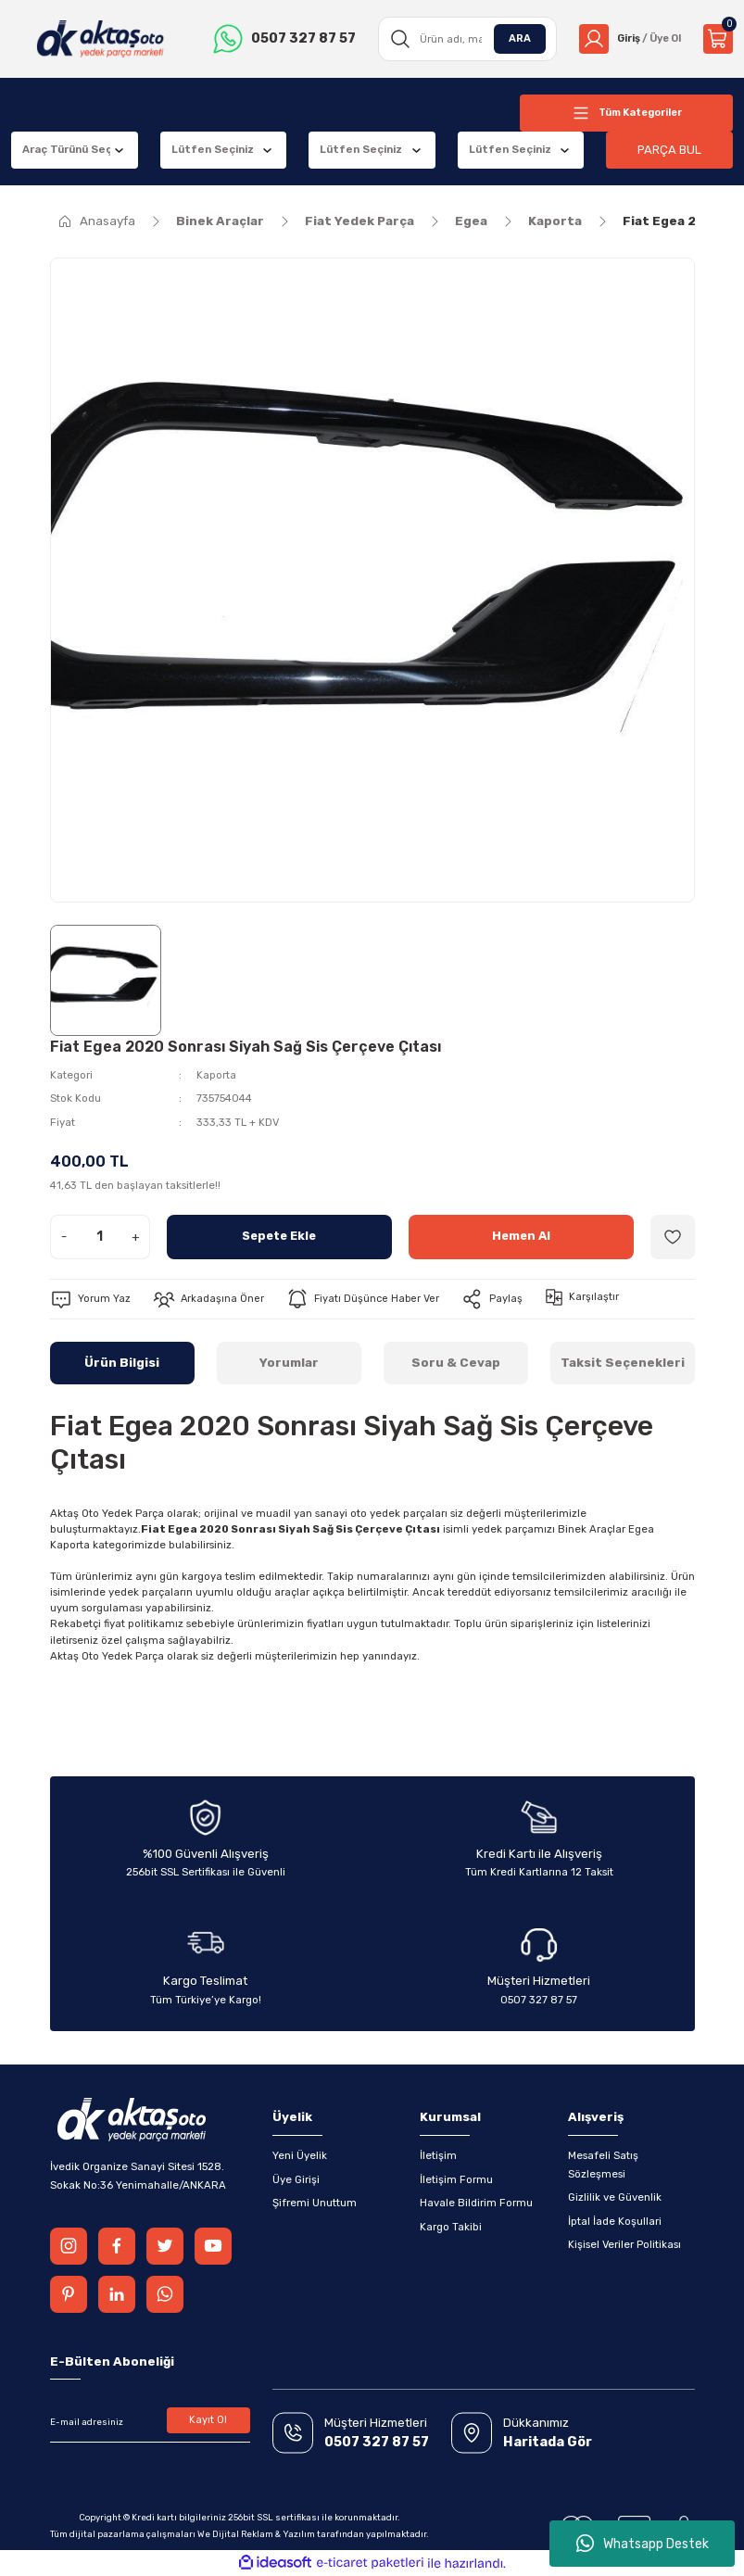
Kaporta (216, 1074)
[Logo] (100, 38)
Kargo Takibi (451, 2226)
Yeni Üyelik (299, 2155)
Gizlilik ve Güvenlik (615, 2197)
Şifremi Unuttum (314, 2202)
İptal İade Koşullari (615, 2221)
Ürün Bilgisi (121, 1363)
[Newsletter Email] (150, 2422)
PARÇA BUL (670, 150)
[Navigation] (626, 113)
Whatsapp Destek (642, 2543)
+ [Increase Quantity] (136, 1237)
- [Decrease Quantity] (64, 1237)
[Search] (462, 39)
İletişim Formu (456, 2179)
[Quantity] (100, 1237)
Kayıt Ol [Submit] (208, 2420)
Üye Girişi (296, 2179)
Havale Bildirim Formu (476, 2202)
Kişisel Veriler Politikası (624, 2244)
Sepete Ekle (279, 1237)
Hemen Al (520, 1237)
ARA (513, 38)
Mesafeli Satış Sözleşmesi (603, 2164)
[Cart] (718, 39)
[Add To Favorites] (672, 1237)
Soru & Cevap (455, 1363)
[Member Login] (627, 39)
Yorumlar (289, 1363)
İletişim (438, 2155)
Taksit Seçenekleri (623, 1363)
